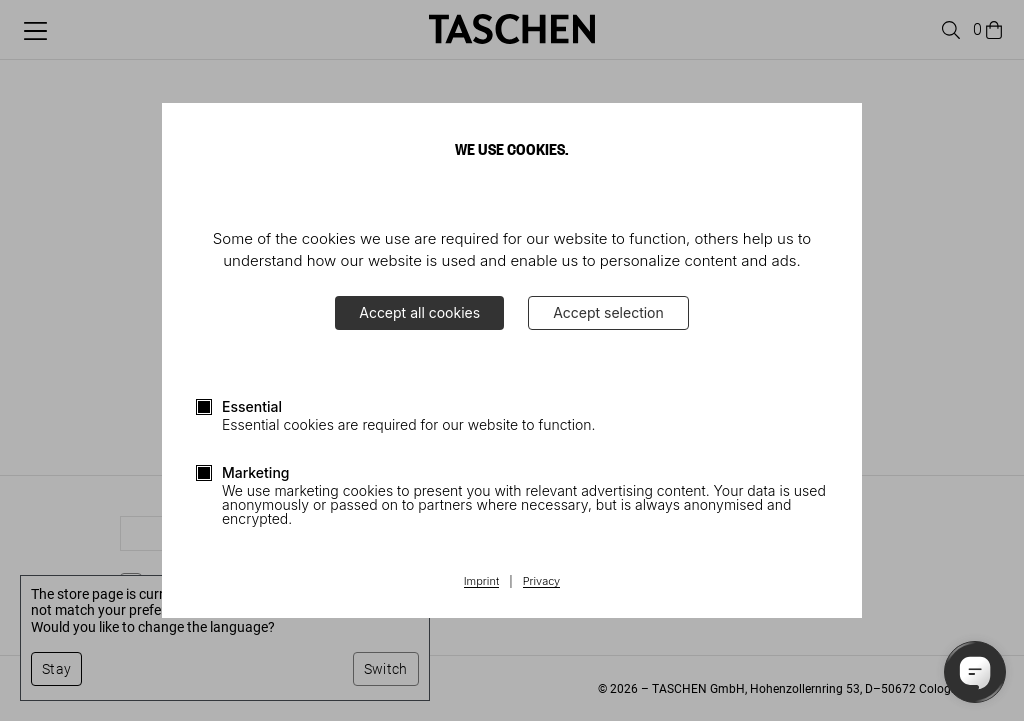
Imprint (481, 582)
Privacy (542, 582)
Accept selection (608, 312)
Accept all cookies (419, 312)
